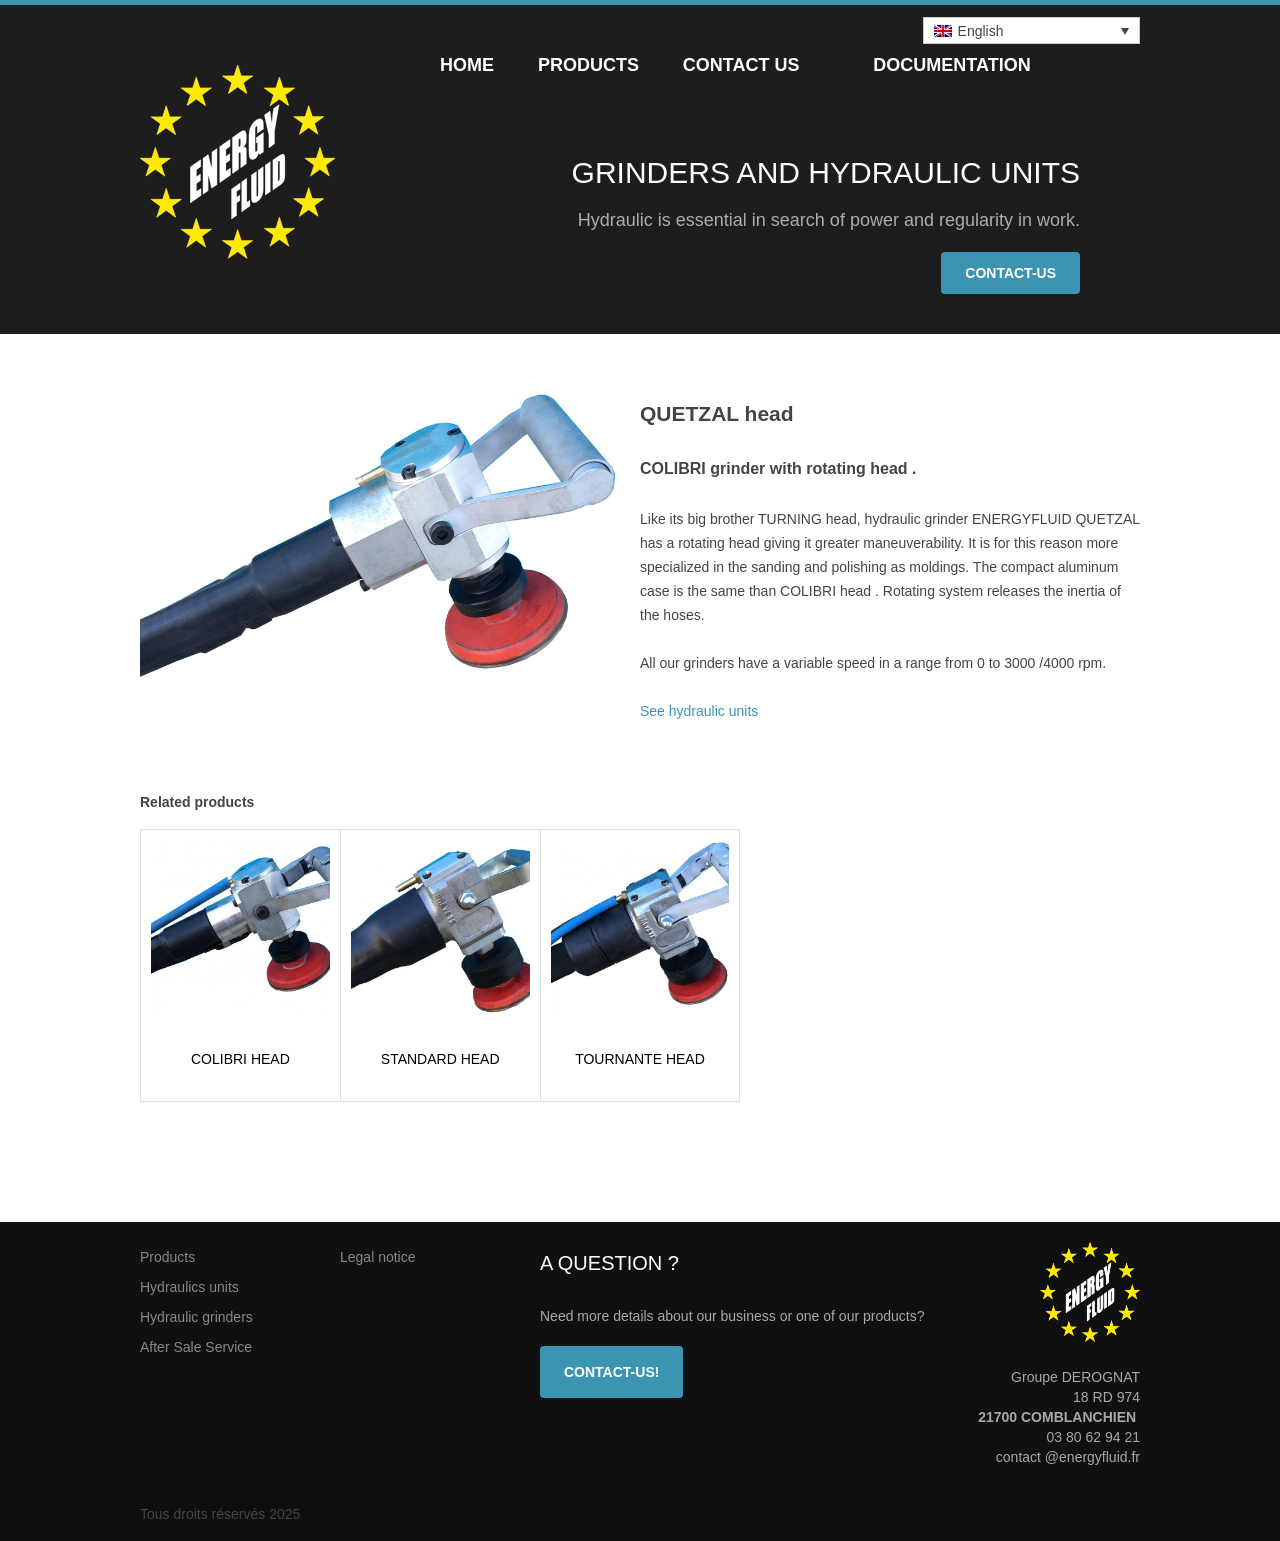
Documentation (951, 65)
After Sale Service (196, 1347)
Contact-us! (611, 1372)
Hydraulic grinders (196, 1317)
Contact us (741, 65)
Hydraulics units (189, 1287)
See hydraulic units (699, 711)
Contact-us (1010, 273)
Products (588, 65)
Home (467, 65)
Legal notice (378, 1257)
